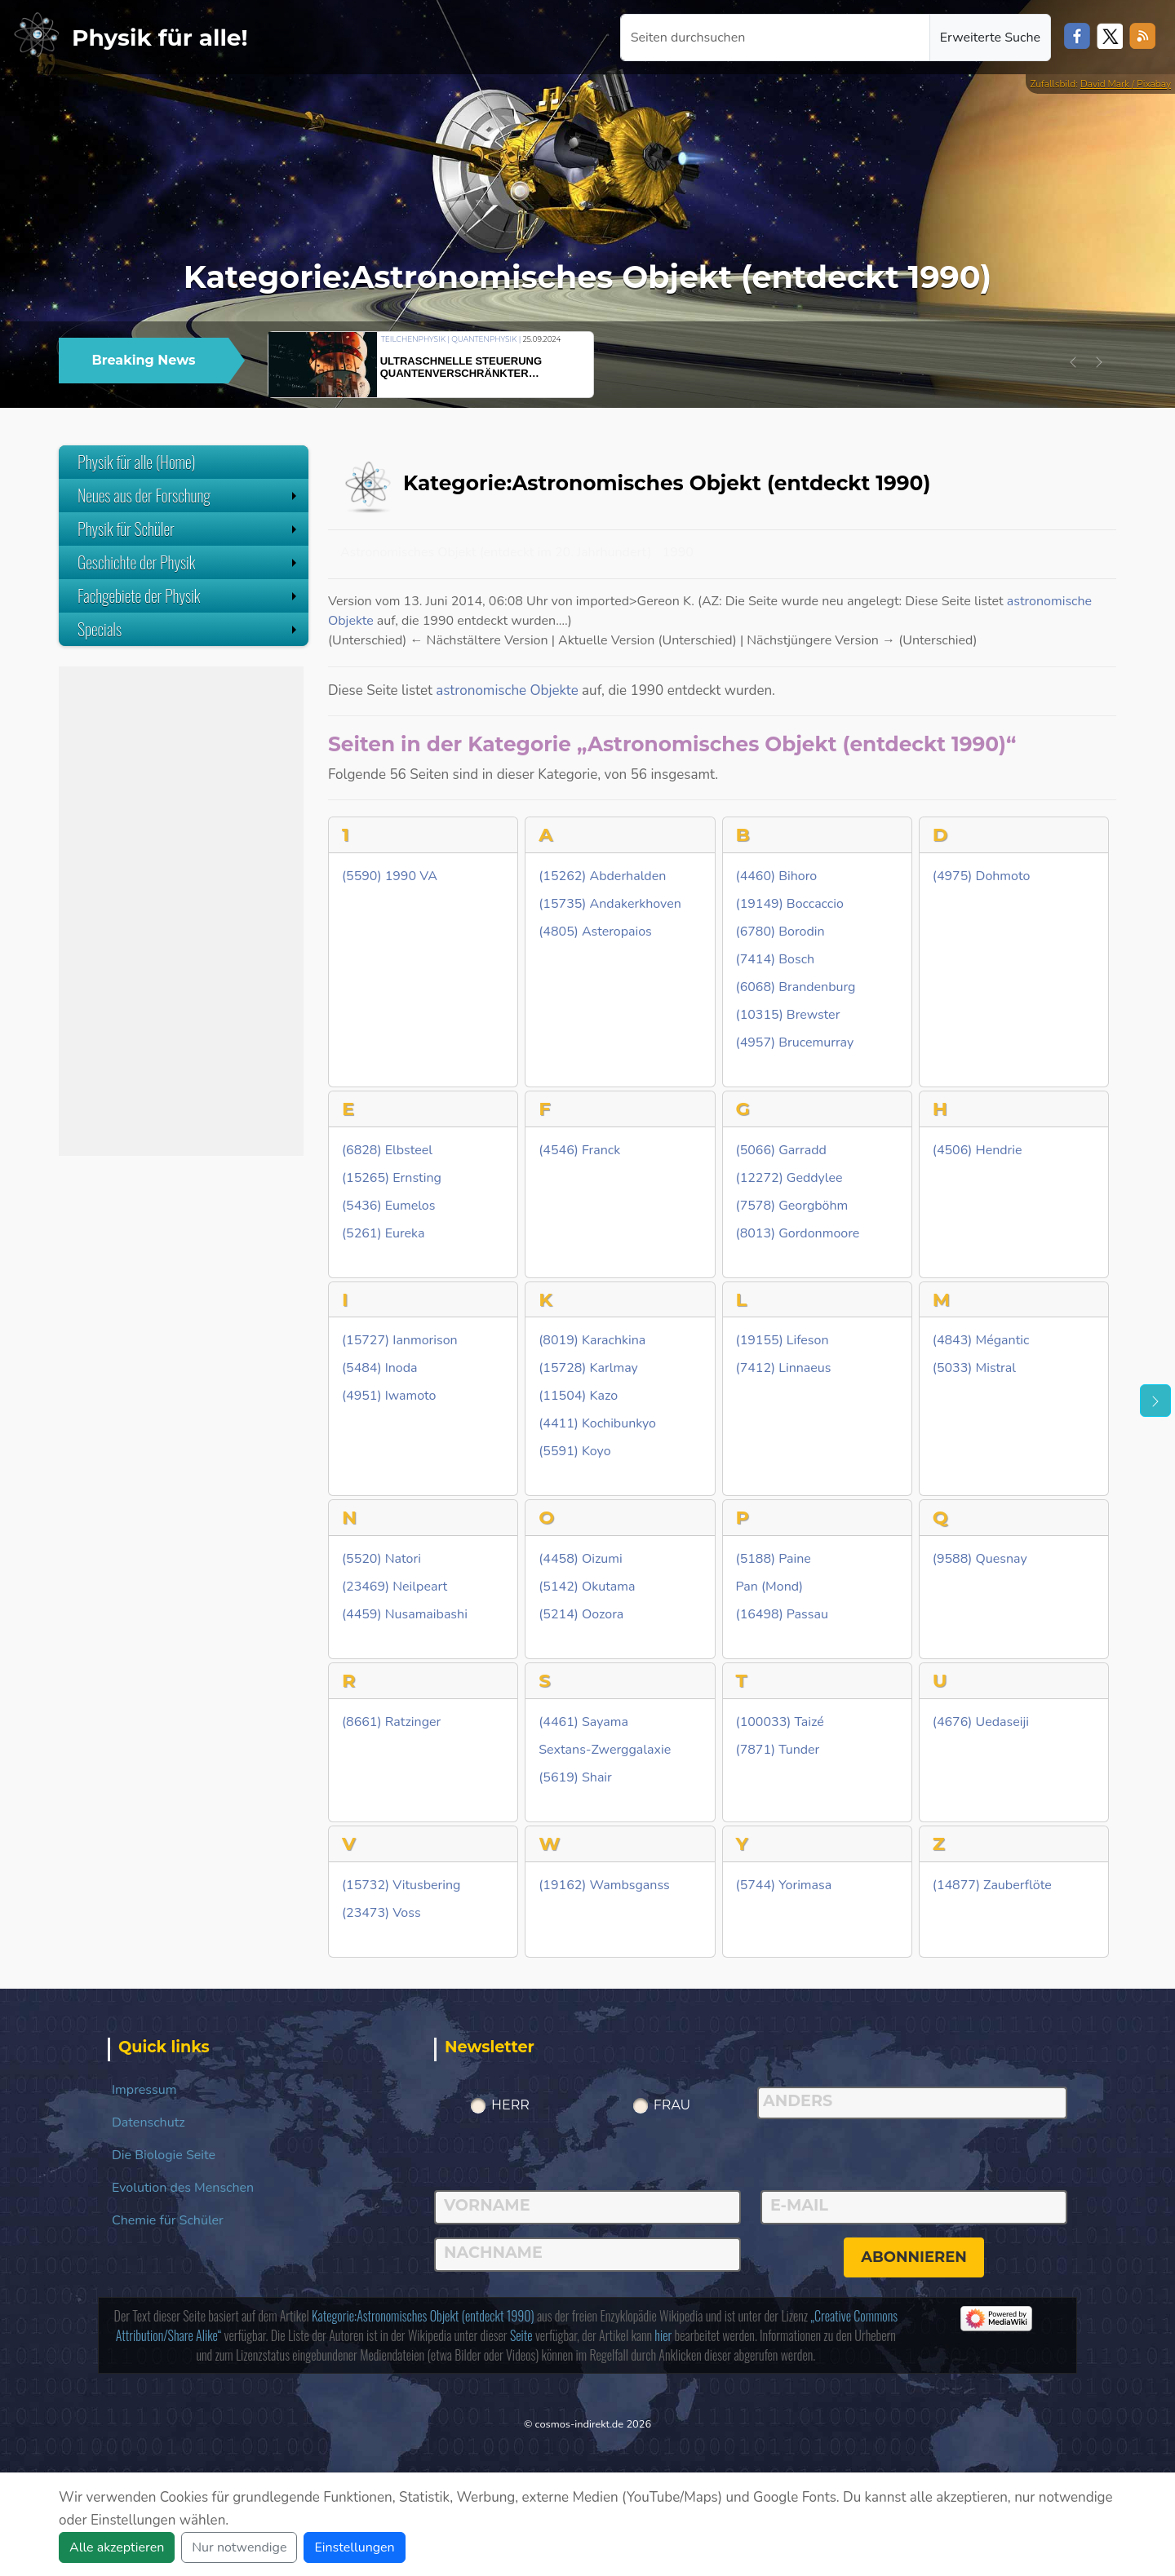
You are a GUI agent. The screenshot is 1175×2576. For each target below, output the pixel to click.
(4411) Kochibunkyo (597, 1424)
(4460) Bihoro (777, 876)
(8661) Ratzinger (391, 1722)
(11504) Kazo (578, 1396)
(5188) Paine (773, 1559)
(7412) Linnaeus (783, 1368)
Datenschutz (148, 2122)
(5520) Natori (381, 1559)
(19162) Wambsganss (604, 1885)
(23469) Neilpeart (394, 1587)
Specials (189, 629)
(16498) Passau (782, 1615)
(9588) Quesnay (980, 1559)
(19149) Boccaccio (790, 904)
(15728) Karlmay (588, 1368)
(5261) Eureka (383, 1234)
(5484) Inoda (380, 1368)
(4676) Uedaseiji (981, 1722)
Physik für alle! (160, 37)
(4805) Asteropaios (595, 932)
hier (663, 2335)
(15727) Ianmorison (400, 1341)
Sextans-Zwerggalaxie (605, 1750)
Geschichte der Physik (189, 562)
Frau (672, 2105)
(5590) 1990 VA (389, 876)
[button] (1073, 362)
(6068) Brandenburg (796, 987)
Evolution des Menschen (183, 2188)
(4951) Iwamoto (389, 1396)
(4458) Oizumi (580, 1559)
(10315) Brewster (788, 1015)
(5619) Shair (575, 1778)
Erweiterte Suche (990, 37)
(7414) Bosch (775, 960)
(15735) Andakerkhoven (610, 904)
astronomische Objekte (507, 690)
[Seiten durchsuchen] (775, 37)
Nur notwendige (239, 2547)
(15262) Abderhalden (602, 876)
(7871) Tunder (778, 1750)
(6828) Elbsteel (387, 1150)
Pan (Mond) (770, 1587)
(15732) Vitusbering (401, 1885)
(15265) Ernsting (391, 1178)
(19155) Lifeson (782, 1341)
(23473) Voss (381, 1913)
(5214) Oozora (581, 1615)
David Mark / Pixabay (1125, 84)
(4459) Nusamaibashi (405, 1615)
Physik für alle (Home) (137, 461)
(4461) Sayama (583, 1722)
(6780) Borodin (780, 932)
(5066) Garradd (781, 1150)
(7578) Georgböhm (792, 1206)
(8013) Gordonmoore (798, 1234)
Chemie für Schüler (168, 2220)
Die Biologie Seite (163, 2155)
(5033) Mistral (974, 1368)
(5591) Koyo (574, 1451)
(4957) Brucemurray (795, 1043)
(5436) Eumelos (388, 1206)
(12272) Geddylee (789, 1178)
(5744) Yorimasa (784, 1885)
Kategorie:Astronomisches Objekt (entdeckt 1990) (423, 2316)
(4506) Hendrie (977, 1150)
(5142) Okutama (587, 1587)
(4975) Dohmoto (981, 876)
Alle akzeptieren (116, 2547)
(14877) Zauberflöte (992, 1885)
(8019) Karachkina (592, 1341)
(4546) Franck (579, 1150)
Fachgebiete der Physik (189, 595)
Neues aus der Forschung (189, 495)
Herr (510, 2105)
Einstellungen (354, 2547)
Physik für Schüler (189, 528)
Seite (521, 2335)
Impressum (144, 2090)
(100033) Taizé (780, 1722)
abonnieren (914, 2257)
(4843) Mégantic (981, 1341)
